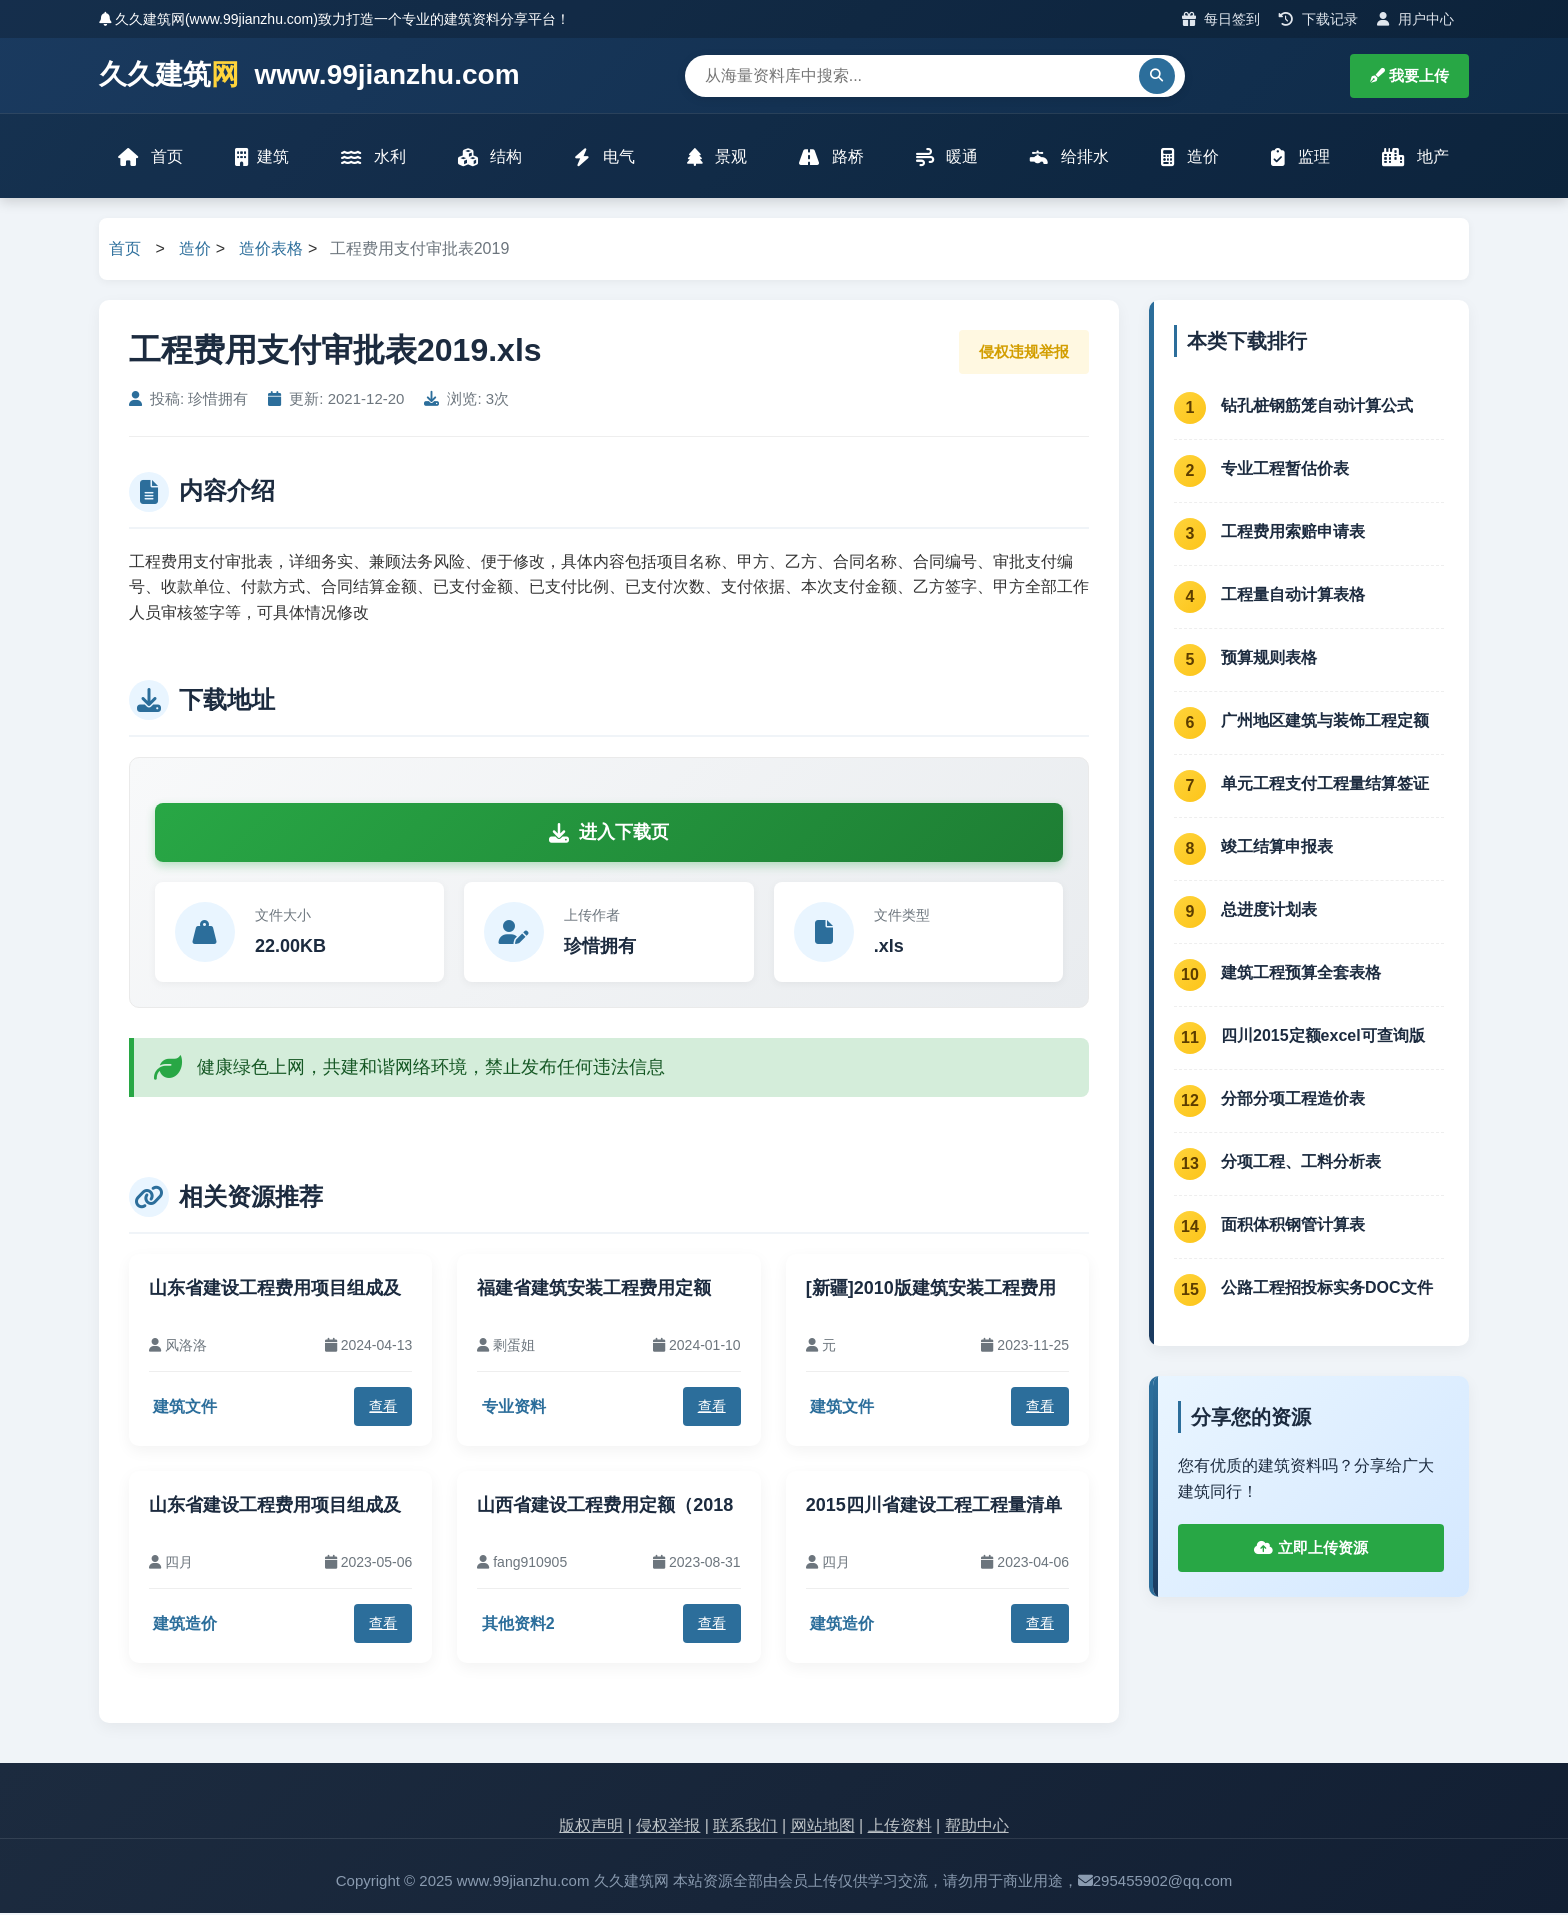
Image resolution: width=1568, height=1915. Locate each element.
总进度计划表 (1269, 910)
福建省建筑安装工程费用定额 (594, 1289)
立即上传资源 (1310, 1549)
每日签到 (1221, 19)
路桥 (831, 157)
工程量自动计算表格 (1293, 595)
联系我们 (745, 1826)
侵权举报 (668, 1826)
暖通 (947, 157)
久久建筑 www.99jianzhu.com (309, 75)
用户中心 (1415, 19)
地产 (1415, 157)
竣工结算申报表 (1277, 847)
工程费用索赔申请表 (1293, 532)
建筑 (262, 157)
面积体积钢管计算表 (1293, 1225)
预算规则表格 (1269, 658)
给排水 (1069, 157)
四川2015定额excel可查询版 (1323, 1036)
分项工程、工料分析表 (1301, 1162)
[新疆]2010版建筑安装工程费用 (931, 1289)
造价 (1190, 157)
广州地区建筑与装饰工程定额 (1325, 721)
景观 (717, 157)
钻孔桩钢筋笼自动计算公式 (1317, 406)
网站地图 (823, 1826)
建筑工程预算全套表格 (1301, 973)
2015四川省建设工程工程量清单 (934, 1506)
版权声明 (591, 1826)
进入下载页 (609, 834)
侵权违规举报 (1024, 352)
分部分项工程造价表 (1293, 1099)
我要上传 (1409, 75)
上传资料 (900, 1826)
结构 (490, 157)
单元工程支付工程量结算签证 (1325, 784)
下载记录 (1318, 19)
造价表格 (271, 250)
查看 (383, 1408)
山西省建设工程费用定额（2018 (605, 1506)
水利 (373, 157)
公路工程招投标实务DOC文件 (1327, 1288)
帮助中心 (977, 1826)
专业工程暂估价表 (1285, 469)
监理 (1300, 157)
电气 (604, 157)
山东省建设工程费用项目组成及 (275, 1289)
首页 (151, 157)
